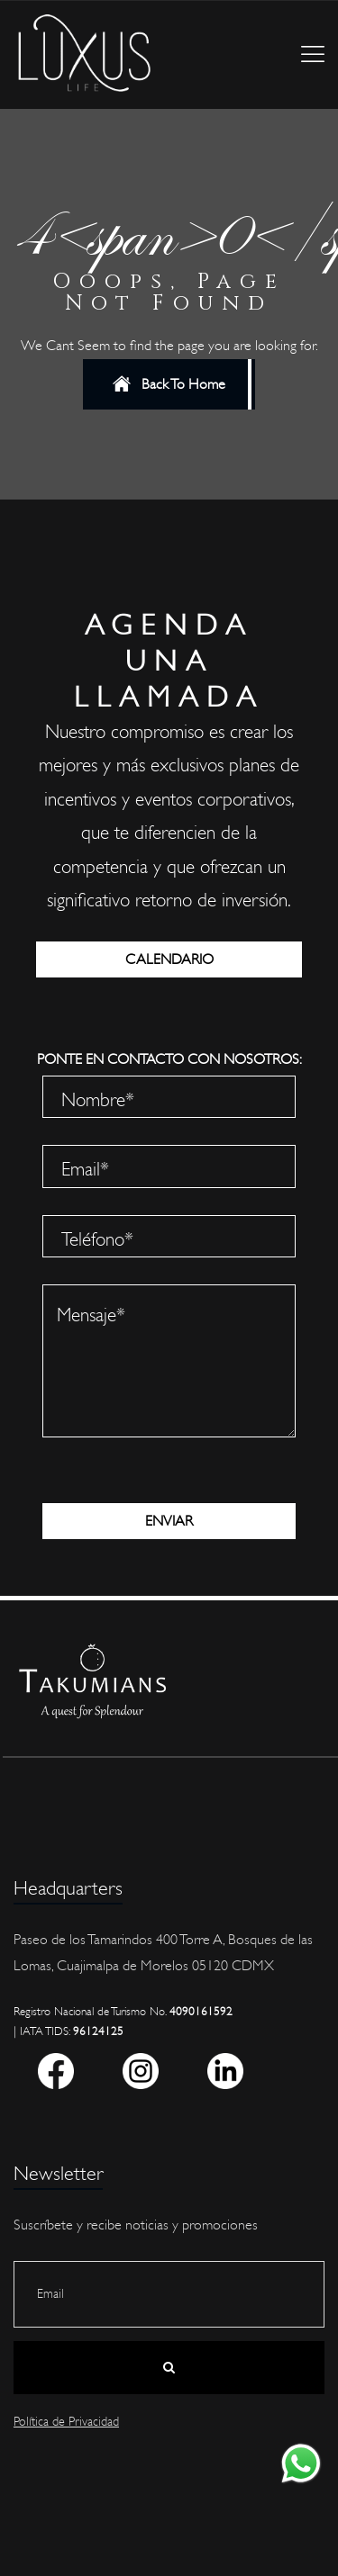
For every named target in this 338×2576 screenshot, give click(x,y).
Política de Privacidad (66, 2421)
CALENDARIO (169, 959)
